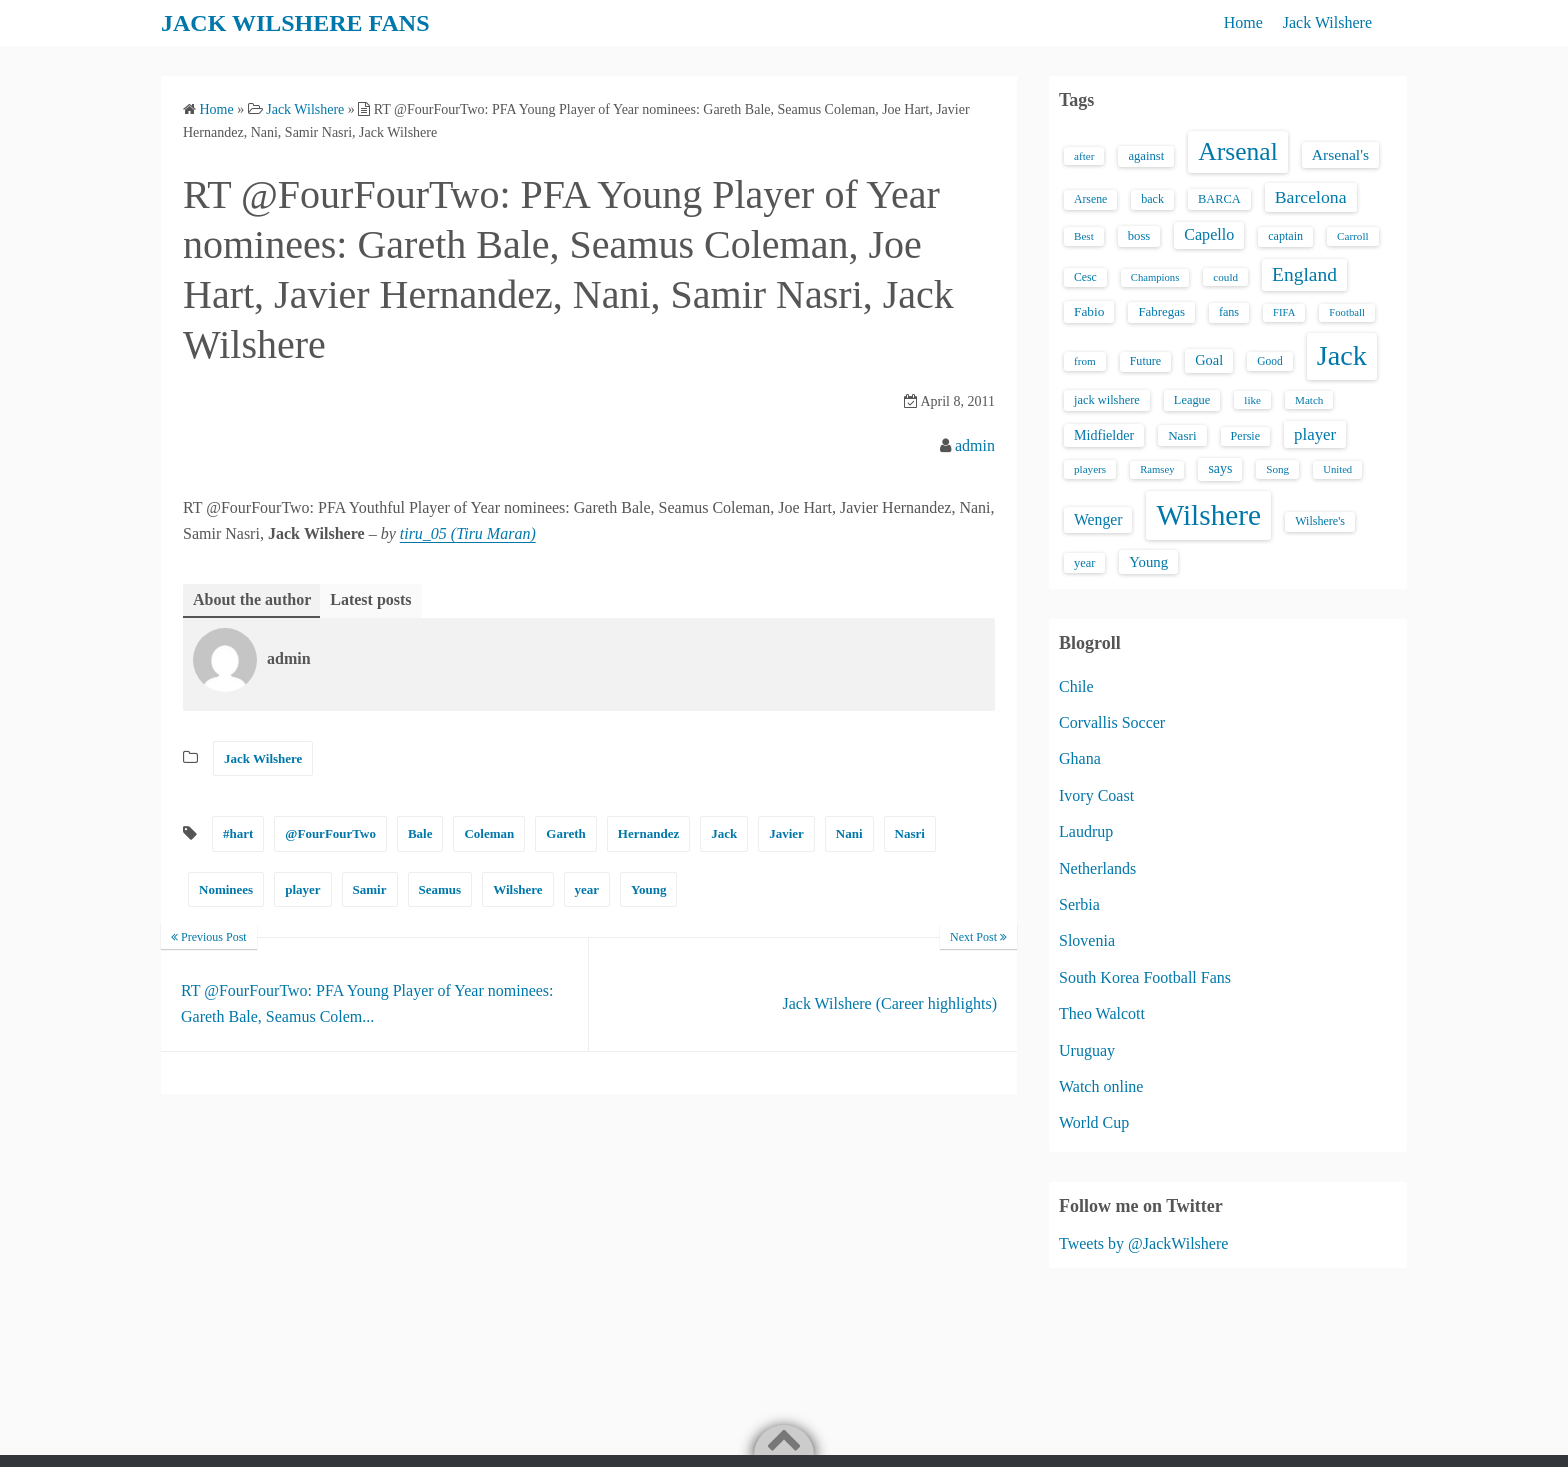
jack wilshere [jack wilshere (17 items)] (1107, 400)
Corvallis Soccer (1112, 722)
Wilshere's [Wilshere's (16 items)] (1320, 521)
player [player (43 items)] (1315, 434)
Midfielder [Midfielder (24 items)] (1104, 435)
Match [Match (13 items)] (1309, 400)
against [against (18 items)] (1146, 156)
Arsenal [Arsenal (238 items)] (1238, 151)
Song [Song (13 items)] (1277, 469)
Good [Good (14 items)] (1270, 361)
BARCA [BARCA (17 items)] (1219, 199)
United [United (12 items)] (1337, 469)
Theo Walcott (1102, 1013)
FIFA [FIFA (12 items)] (1284, 312)
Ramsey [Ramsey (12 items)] (1157, 469)
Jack (724, 833)
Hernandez (648, 833)
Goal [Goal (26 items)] (1209, 360)
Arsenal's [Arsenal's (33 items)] (1340, 154)
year (587, 889)
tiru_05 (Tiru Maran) (468, 533)
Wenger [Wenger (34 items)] (1098, 519)
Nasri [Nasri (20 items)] (1182, 435)
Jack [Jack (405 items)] (1342, 355)
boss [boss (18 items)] (1139, 236)
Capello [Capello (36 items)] (1209, 234)
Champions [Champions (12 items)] (1155, 277)
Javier (786, 833)
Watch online (1101, 1086)
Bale (420, 833)
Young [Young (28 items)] (1148, 562)
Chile (1076, 686)
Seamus (440, 889)
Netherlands (1097, 868)
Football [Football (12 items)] (1347, 312)
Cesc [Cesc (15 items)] (1085, 277)
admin (975, 445)
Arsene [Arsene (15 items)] (1090, 199)
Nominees (226, 889)
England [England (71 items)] (1304, 274)
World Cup (1094, 1122)
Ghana (1080, 758)
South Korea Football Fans (1145, 977)
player (302, 889)
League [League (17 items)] (1192, 400)
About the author (252, 599)
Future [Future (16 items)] (1146, 361)
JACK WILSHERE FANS (295, 23)
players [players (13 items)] (1090, 469)
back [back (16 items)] (1152, 199)
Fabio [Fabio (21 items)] (1089, 311)
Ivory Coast (1096, 795)
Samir (370, 889)
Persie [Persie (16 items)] (1245, 436)
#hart (238, 833)
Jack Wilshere (1327, 22)
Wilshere (517, 889)
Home (1243, 22)
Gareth (565, 833)
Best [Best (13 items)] (1084, 236)
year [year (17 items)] (1084, 563)
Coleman (489, 833)
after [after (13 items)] (1084, 156)
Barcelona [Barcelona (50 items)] (1311, 197)
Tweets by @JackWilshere (1143, 1243)
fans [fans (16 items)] (1229, 312)
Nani (849, 833)
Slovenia (1087, 940)
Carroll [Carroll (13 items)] (1353, 236)
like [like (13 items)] (1252, 400)
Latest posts (370, 599)
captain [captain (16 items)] (1285, 236)
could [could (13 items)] (1225, 277)
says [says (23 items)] (1220, 468)
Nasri (910, 833)
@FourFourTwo (330, 833)
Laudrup (1086, 831)
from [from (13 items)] (1085, 361)
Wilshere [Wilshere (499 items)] (1208, 515)
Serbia (1079, 904)
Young (648, 889)
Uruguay (1087, 1050)
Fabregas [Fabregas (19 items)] (1161, 312)
